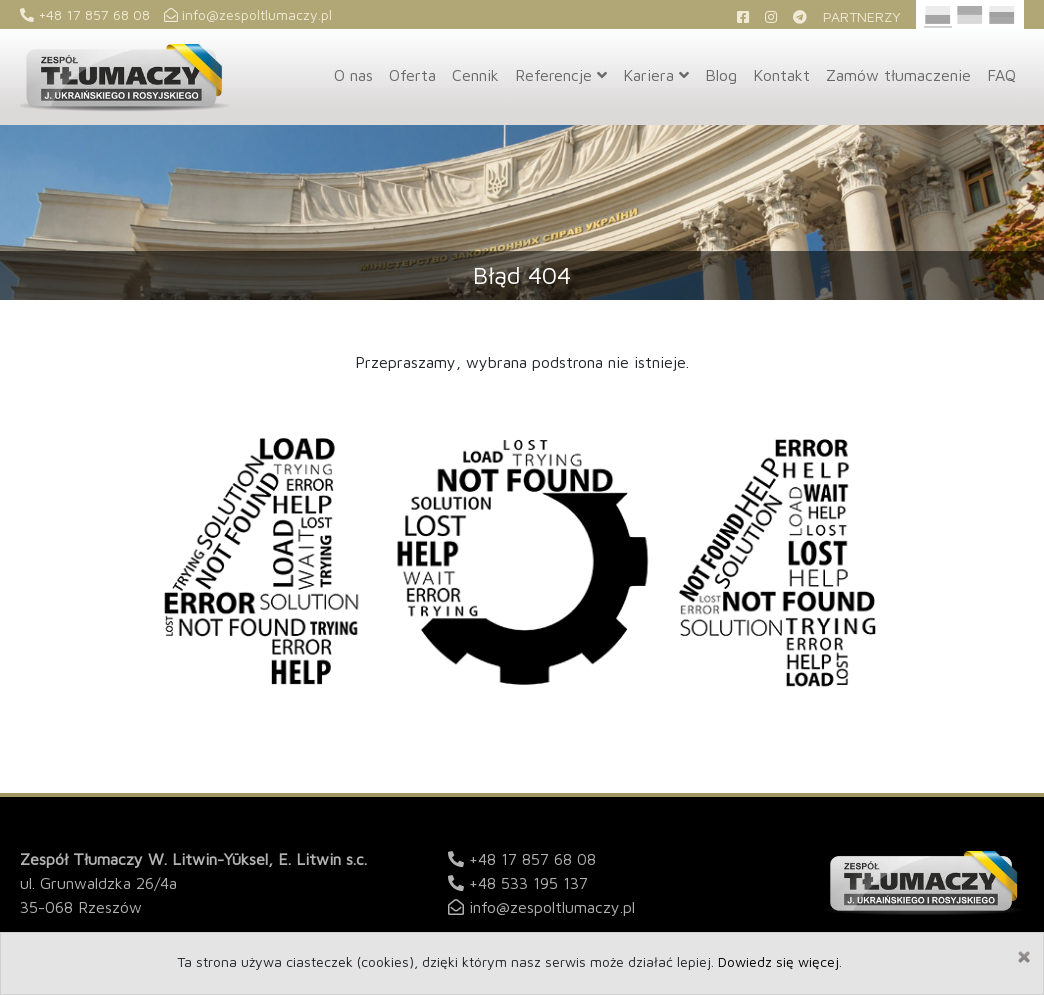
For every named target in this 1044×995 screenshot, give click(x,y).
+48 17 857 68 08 (85, 14)
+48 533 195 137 (528, 883)
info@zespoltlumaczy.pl (248, 14)
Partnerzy (862, 16)
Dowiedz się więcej (778, 961)
